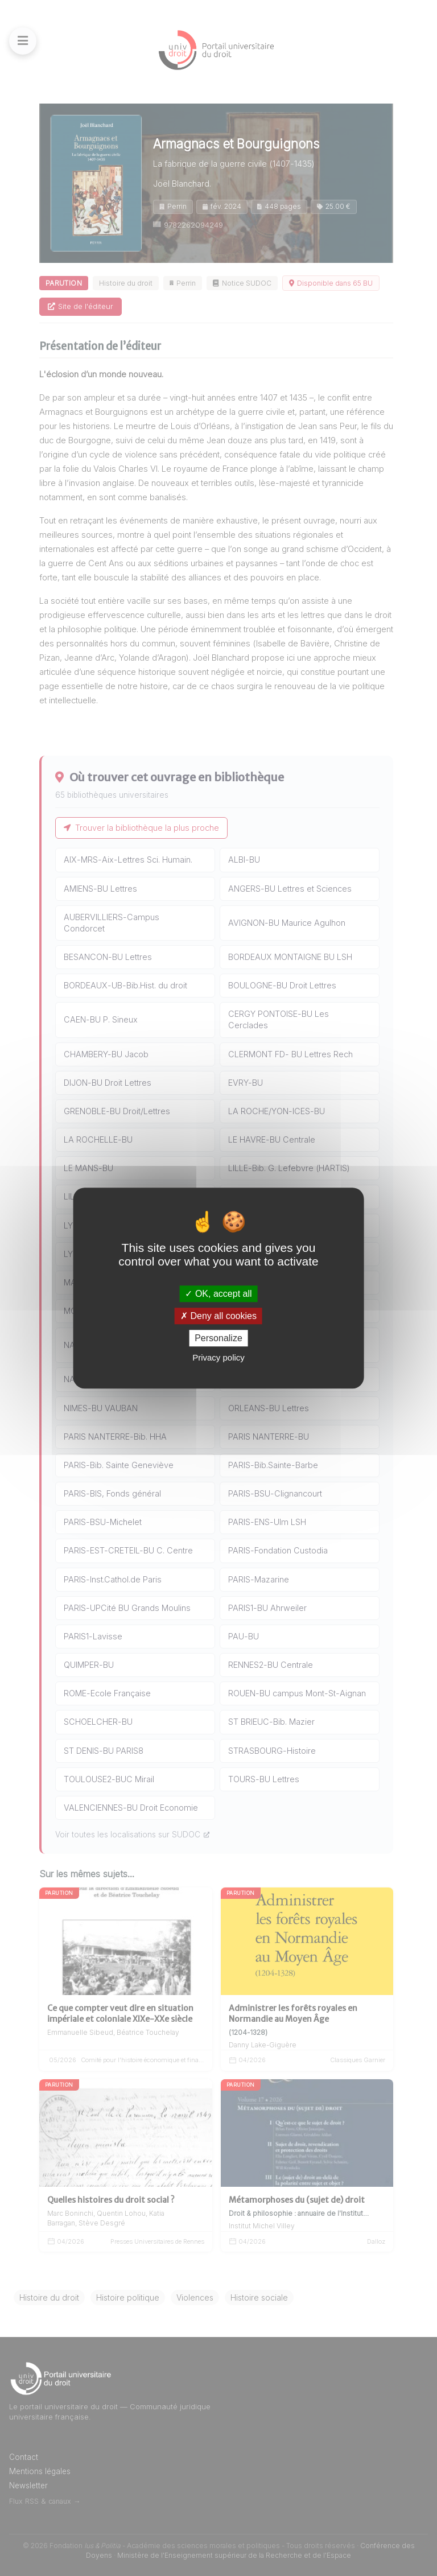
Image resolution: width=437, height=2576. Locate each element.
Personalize (218, 1338)
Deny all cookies (218, 1316)
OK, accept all (218, 1294)
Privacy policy (218, 1357)
